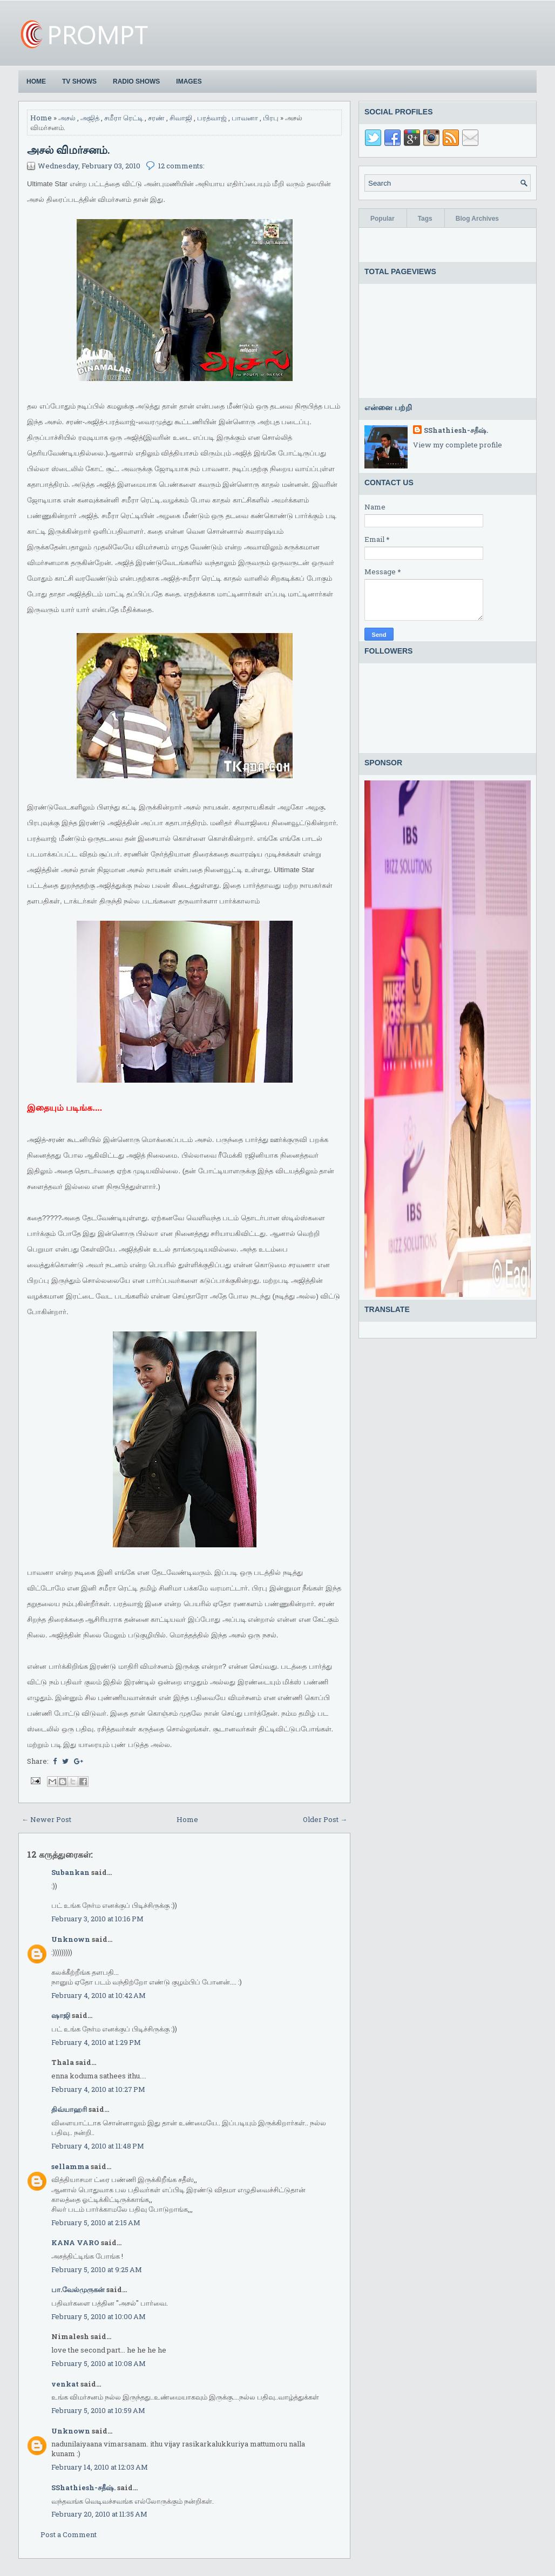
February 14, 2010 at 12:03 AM (99, 2467)
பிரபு (271, 118)
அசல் (67, 118)
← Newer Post (46, 1819)
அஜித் (89, 118)
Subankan (70, 1872)
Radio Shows (136, 81)
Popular (382, 218)
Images (188, 81)
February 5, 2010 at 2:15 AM (95, 2222)
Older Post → (325, 1819)
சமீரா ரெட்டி (123, 118)
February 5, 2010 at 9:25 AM (96, 2269)
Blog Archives (477, 218)
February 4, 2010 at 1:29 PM (96, 2042)
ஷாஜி (60, 2015)
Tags (425, 218)
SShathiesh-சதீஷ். (83, 2487)
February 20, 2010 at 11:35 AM (99, 2514)
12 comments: (181, 166)
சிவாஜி (181, 118)
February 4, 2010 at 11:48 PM (97, 2146)
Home (36, 81)
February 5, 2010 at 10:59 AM (98, 2410)
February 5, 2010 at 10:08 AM (98, 2363)
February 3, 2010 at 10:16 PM (97, 1918)
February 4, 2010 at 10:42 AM (98, 1995)
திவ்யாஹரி (69, 2109)
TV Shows (79, 81)
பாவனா (245, 118)
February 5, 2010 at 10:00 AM (98, 2316)
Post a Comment (68, 2534)
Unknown (70, 1939)
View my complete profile (457, 445)
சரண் (156, 118)
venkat (65, 2384)
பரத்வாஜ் (212, 118)
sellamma (70, 2166)
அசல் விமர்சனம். (68, 149)
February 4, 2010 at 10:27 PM (98, 2089)
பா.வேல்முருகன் (78, 2289)
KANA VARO (75, 2242)
